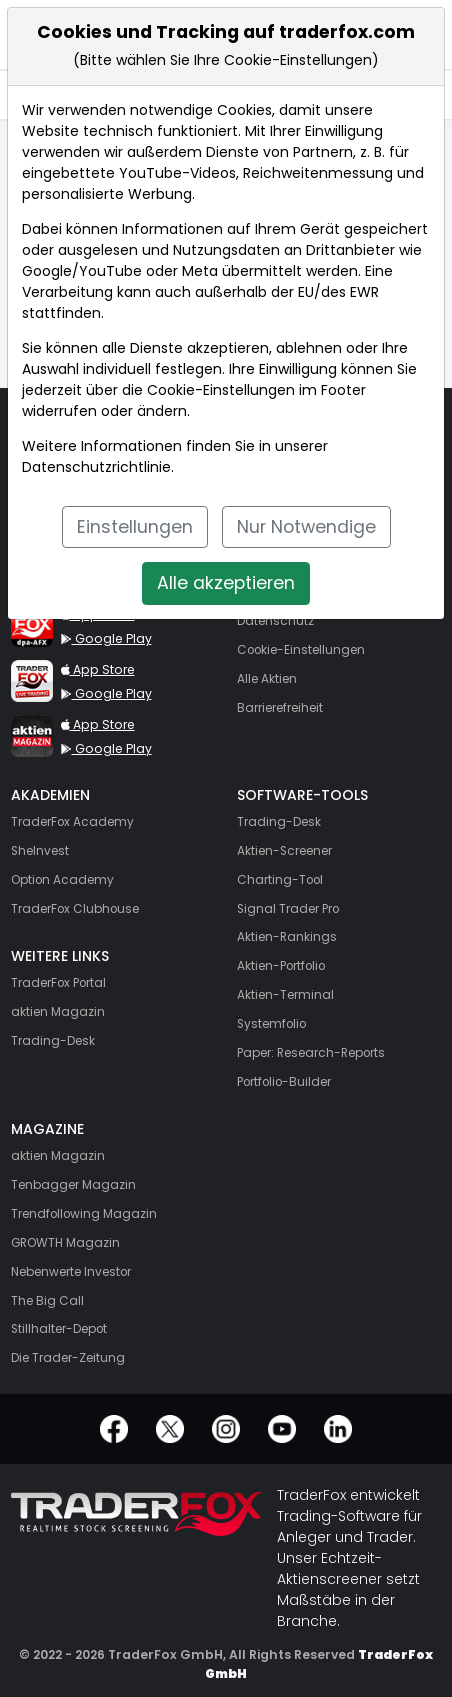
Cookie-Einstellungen (221, 390)
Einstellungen (135, 527)
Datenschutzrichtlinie (96, 467)
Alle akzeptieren (226, 583)
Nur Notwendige (306, 527)
